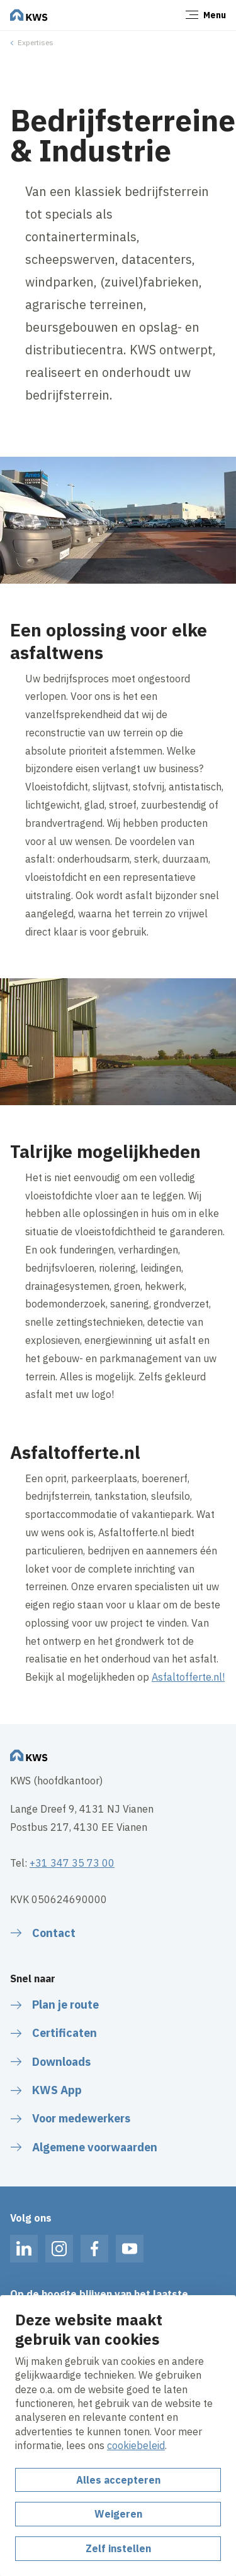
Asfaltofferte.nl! (188, 1677)
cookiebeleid (136, 2445)
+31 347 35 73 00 (72, 1863)
